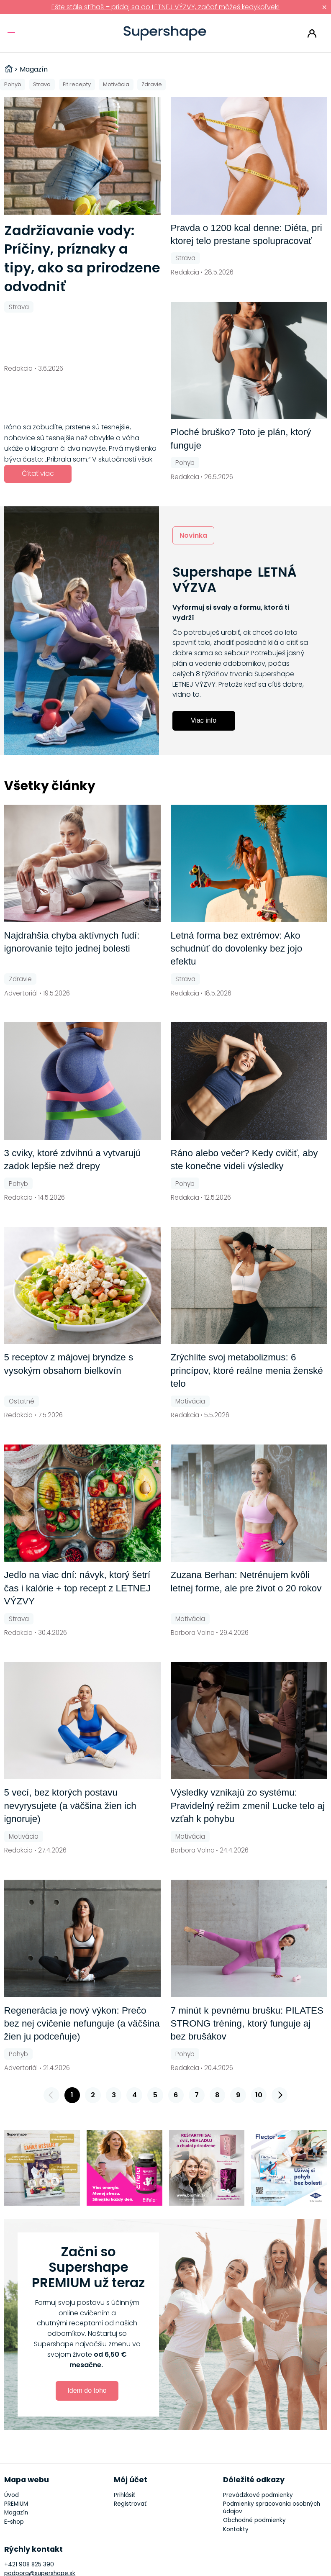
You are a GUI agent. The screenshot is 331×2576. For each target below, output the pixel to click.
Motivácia (116, 84)
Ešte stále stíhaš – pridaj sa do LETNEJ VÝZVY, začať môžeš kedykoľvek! (165, 7)
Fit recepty (77, 84)
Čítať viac (38, 473)
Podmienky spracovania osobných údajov (271, 2507)
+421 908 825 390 (29, 2564)
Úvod (11, 2495)
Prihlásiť (312, 33)
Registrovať (130, 2504)
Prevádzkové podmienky (258, 2495)
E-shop (14, 2522)
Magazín (16, 2513)
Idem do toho (86, 2390)
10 (258, 2095)
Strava (42, 84)
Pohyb (12, 84)
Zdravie (151, 84)
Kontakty (236, 2529)
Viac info (203, 720)
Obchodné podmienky (254, 2520)
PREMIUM (16, 2504)
